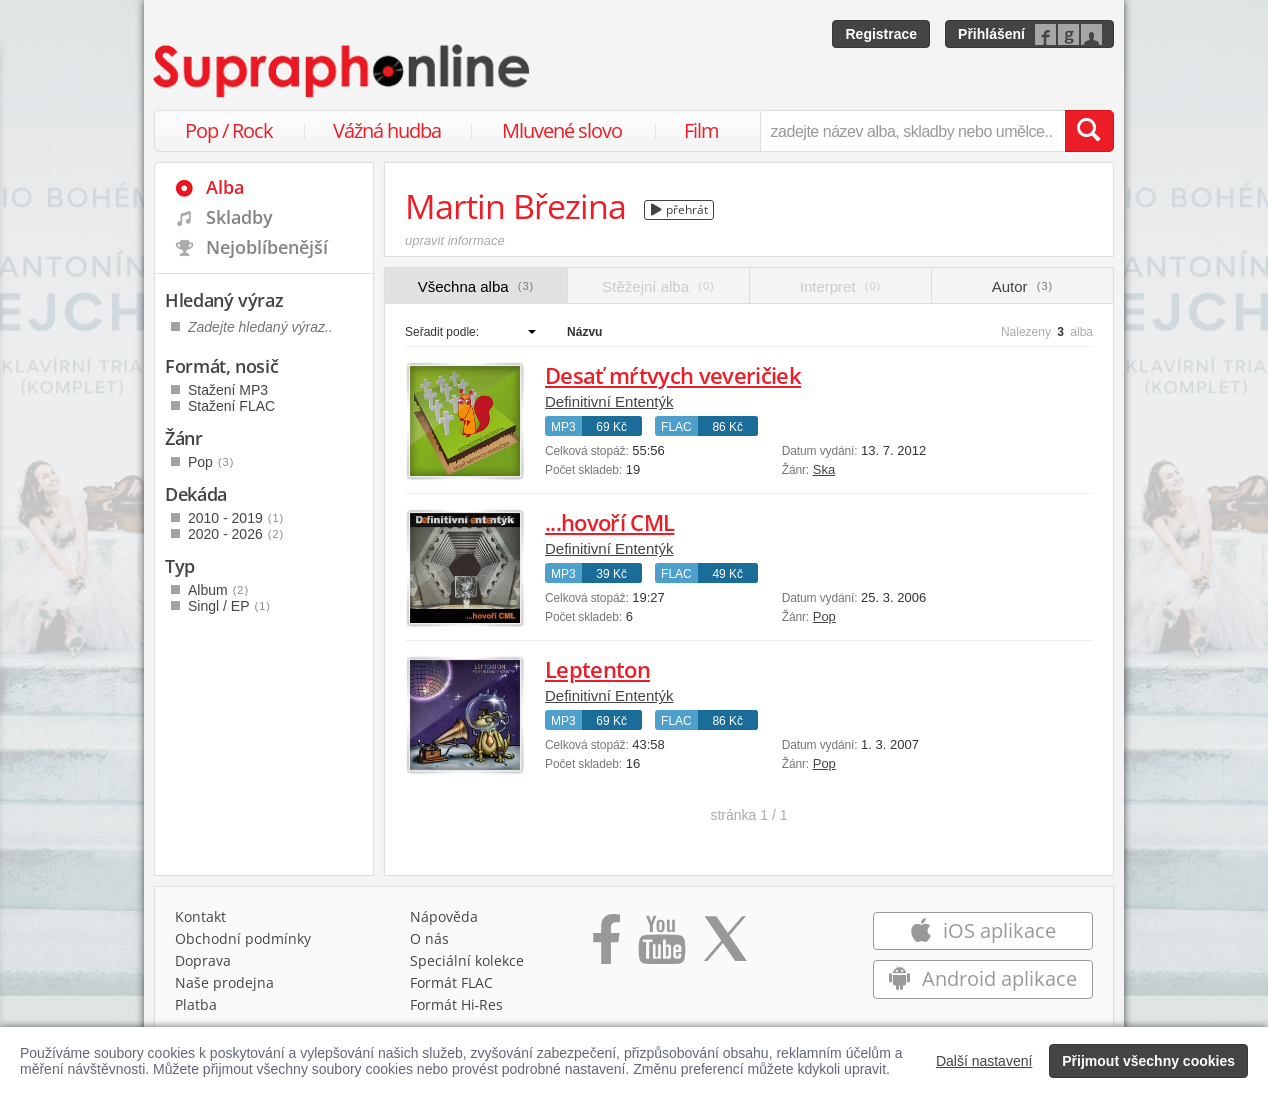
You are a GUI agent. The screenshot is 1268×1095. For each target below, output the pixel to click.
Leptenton (597, 669)
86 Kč (727, 427)
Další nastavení (984, 1061)
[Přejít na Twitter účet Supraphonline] (725, 946)
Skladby (239, 217)
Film (701, 130)
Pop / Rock (229, 130)
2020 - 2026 (236, 534)
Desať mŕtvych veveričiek (673, 375)
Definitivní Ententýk (609, 401)
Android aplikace (982, 978)
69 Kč (611, 427)
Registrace (881, 34)
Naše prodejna (224, 982)
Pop (824, 616)
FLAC (676, 427)
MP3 (563, 427)
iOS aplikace (982, 930)
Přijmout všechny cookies (1148, 1061)
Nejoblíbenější (267, 247)
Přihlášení (991, 34)
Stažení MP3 (228, 390)
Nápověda (444, 916)
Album (218, 590)
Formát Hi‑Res (457, 1004)
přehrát (679, 209)
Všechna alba (476, 286)
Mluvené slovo (562, 130)
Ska (824, 469)
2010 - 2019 (236, 518)
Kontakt (200, 916)
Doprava (203, 960)
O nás (429, 938)
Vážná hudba (387, 130)
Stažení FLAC (231, 406)
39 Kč (611, 574)
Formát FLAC (451, 982)
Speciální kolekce (467, 960)
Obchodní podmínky (243, 938)
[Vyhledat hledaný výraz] (1089, 131)
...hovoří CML (609, 522)
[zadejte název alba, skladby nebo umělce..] (912, 131)
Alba (225, 187)
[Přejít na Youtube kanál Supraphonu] (661, 946)
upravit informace (455, 240)
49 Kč (727, 574)
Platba (196, 1004)
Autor (1022, 286)
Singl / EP (229, 606)
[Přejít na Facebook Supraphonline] (606, 946)
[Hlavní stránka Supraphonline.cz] (343, 71)
